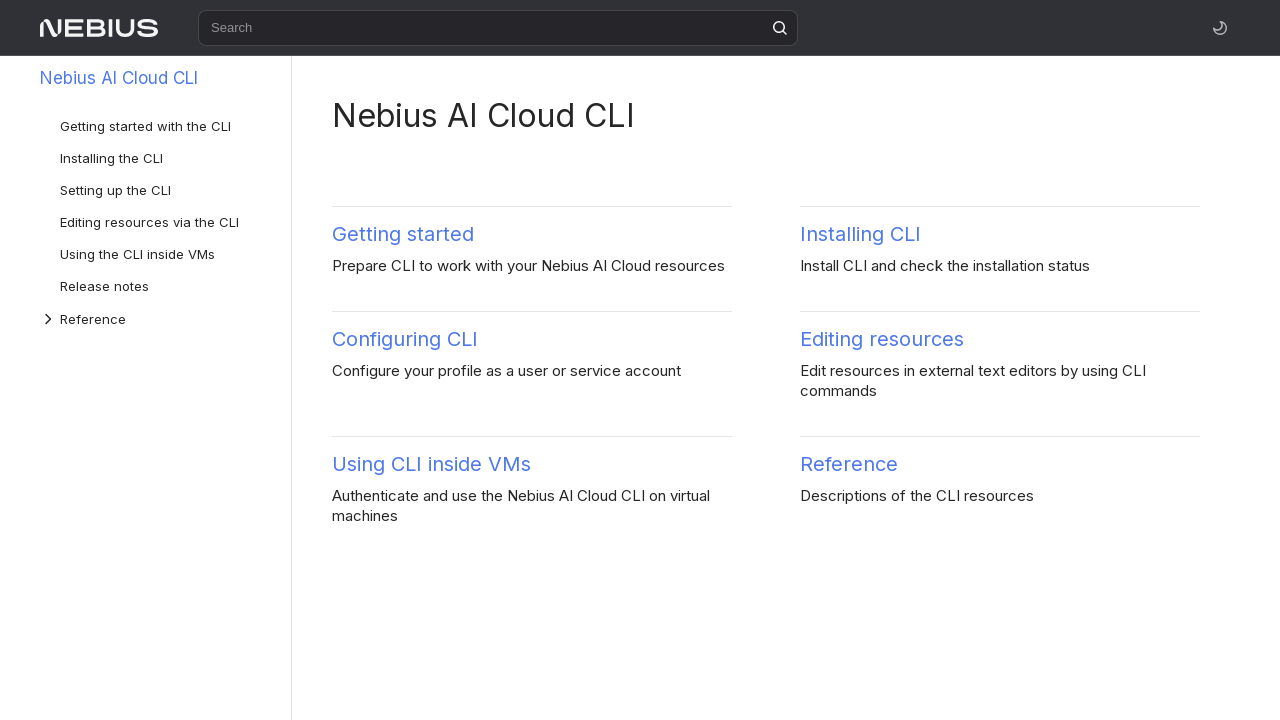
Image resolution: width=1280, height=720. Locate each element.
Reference (849, 464)
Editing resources (882, 339)
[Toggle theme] (1220, 28)
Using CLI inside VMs (431, 464)
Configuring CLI (405, 339)
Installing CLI (860, 234)
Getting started (403, 234)
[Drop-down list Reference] (50, 319)
